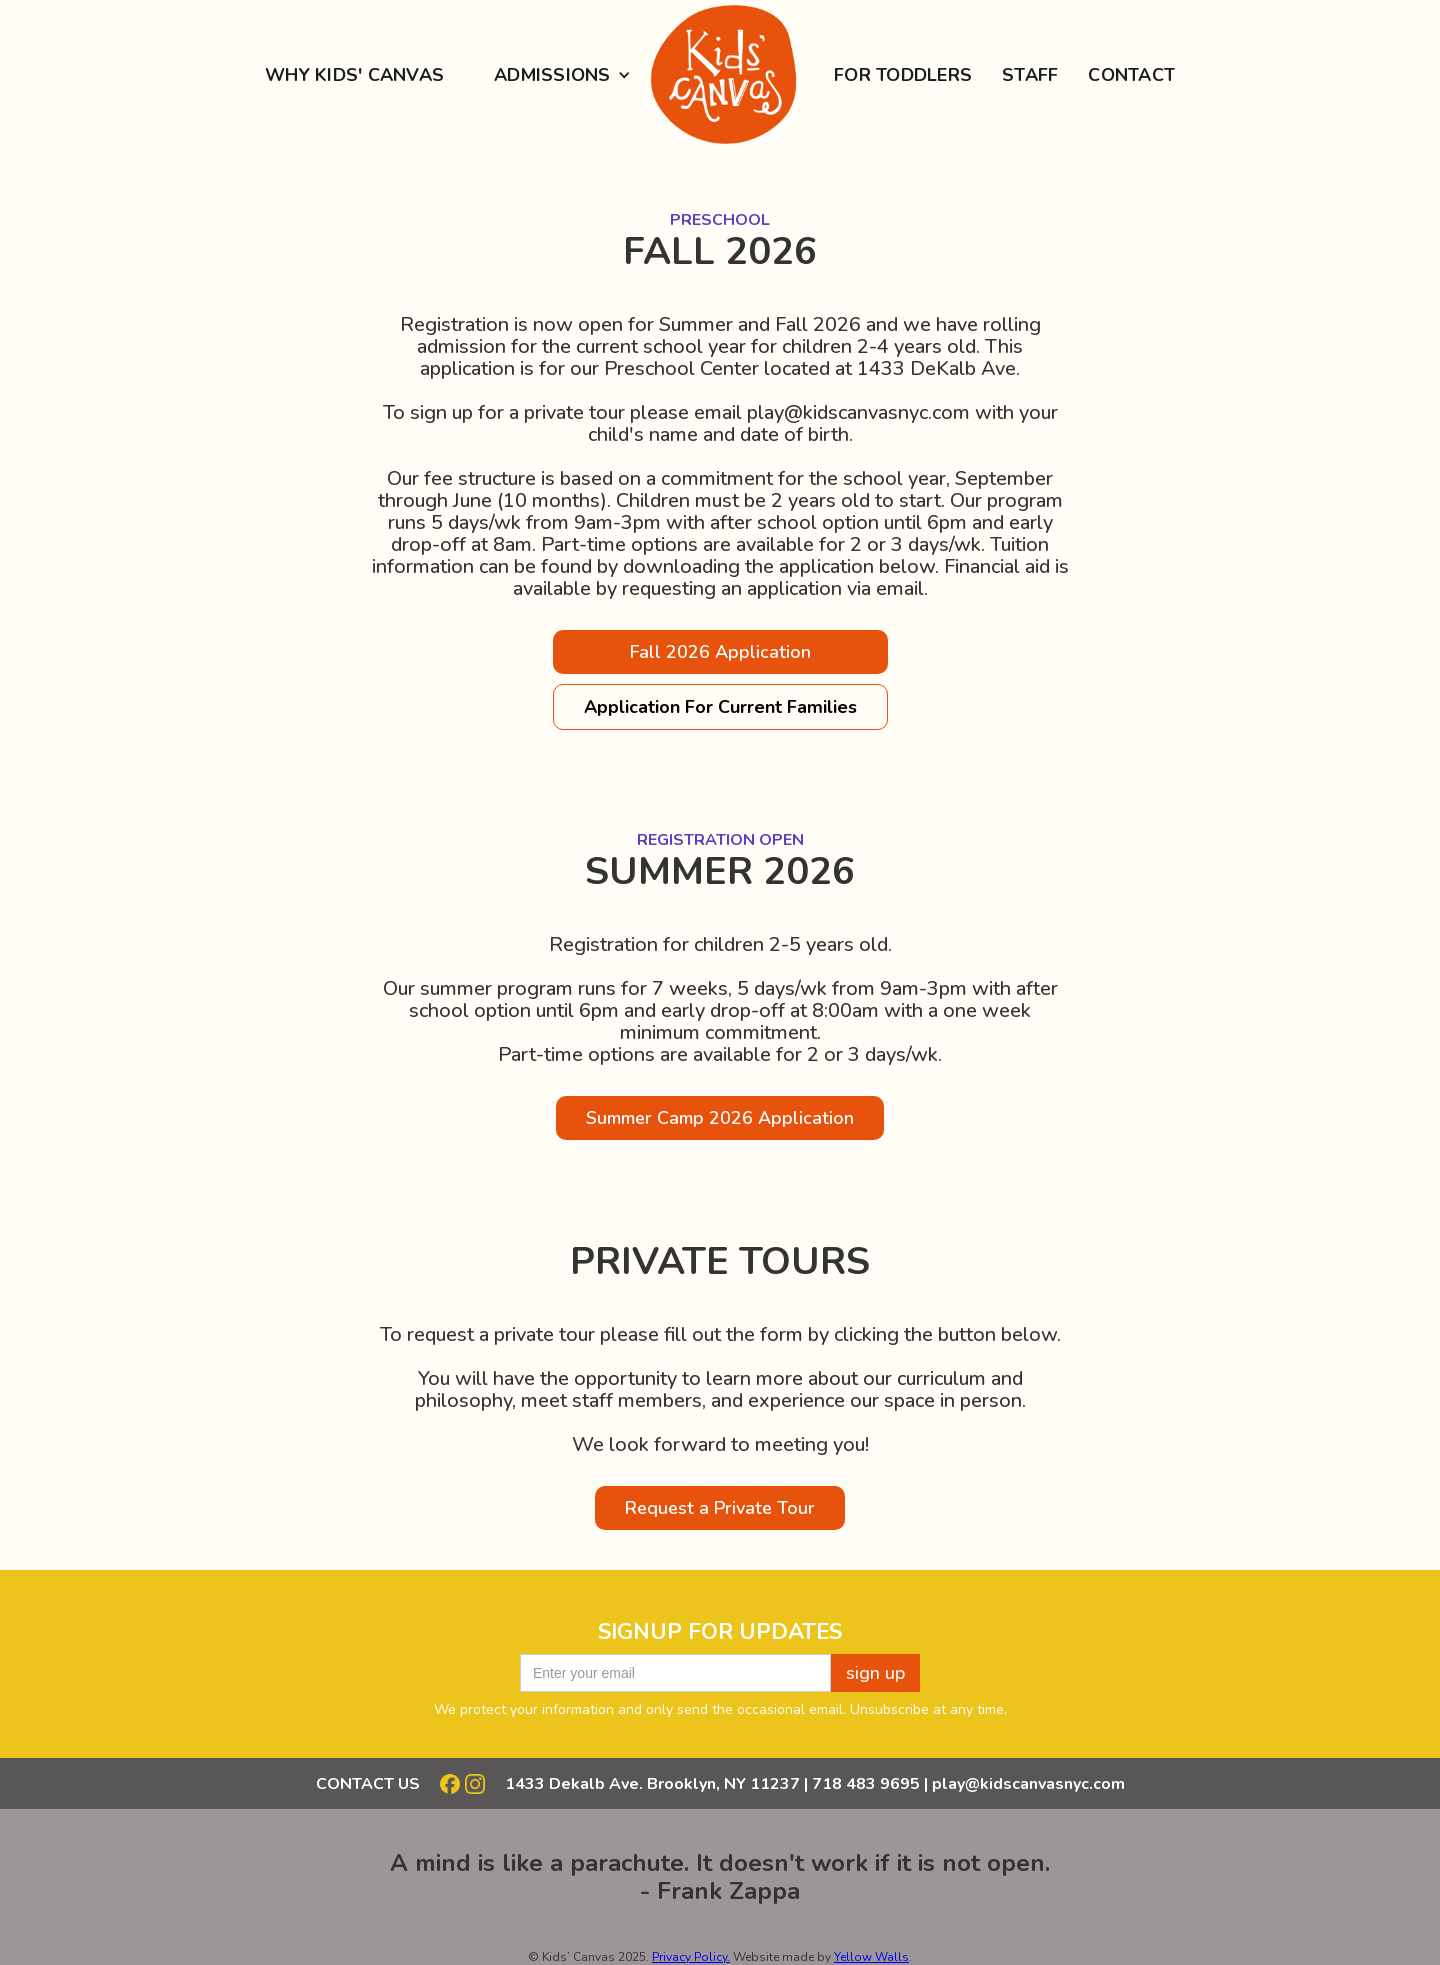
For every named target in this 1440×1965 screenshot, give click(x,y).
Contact (1131, 75)
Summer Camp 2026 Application (720, 1118)
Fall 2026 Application (720, 652)
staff (1030, 75)
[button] (555, 75)
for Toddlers (903, 75)
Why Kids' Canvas (354, 75)
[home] (719, 75)
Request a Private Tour (720, 1508)
